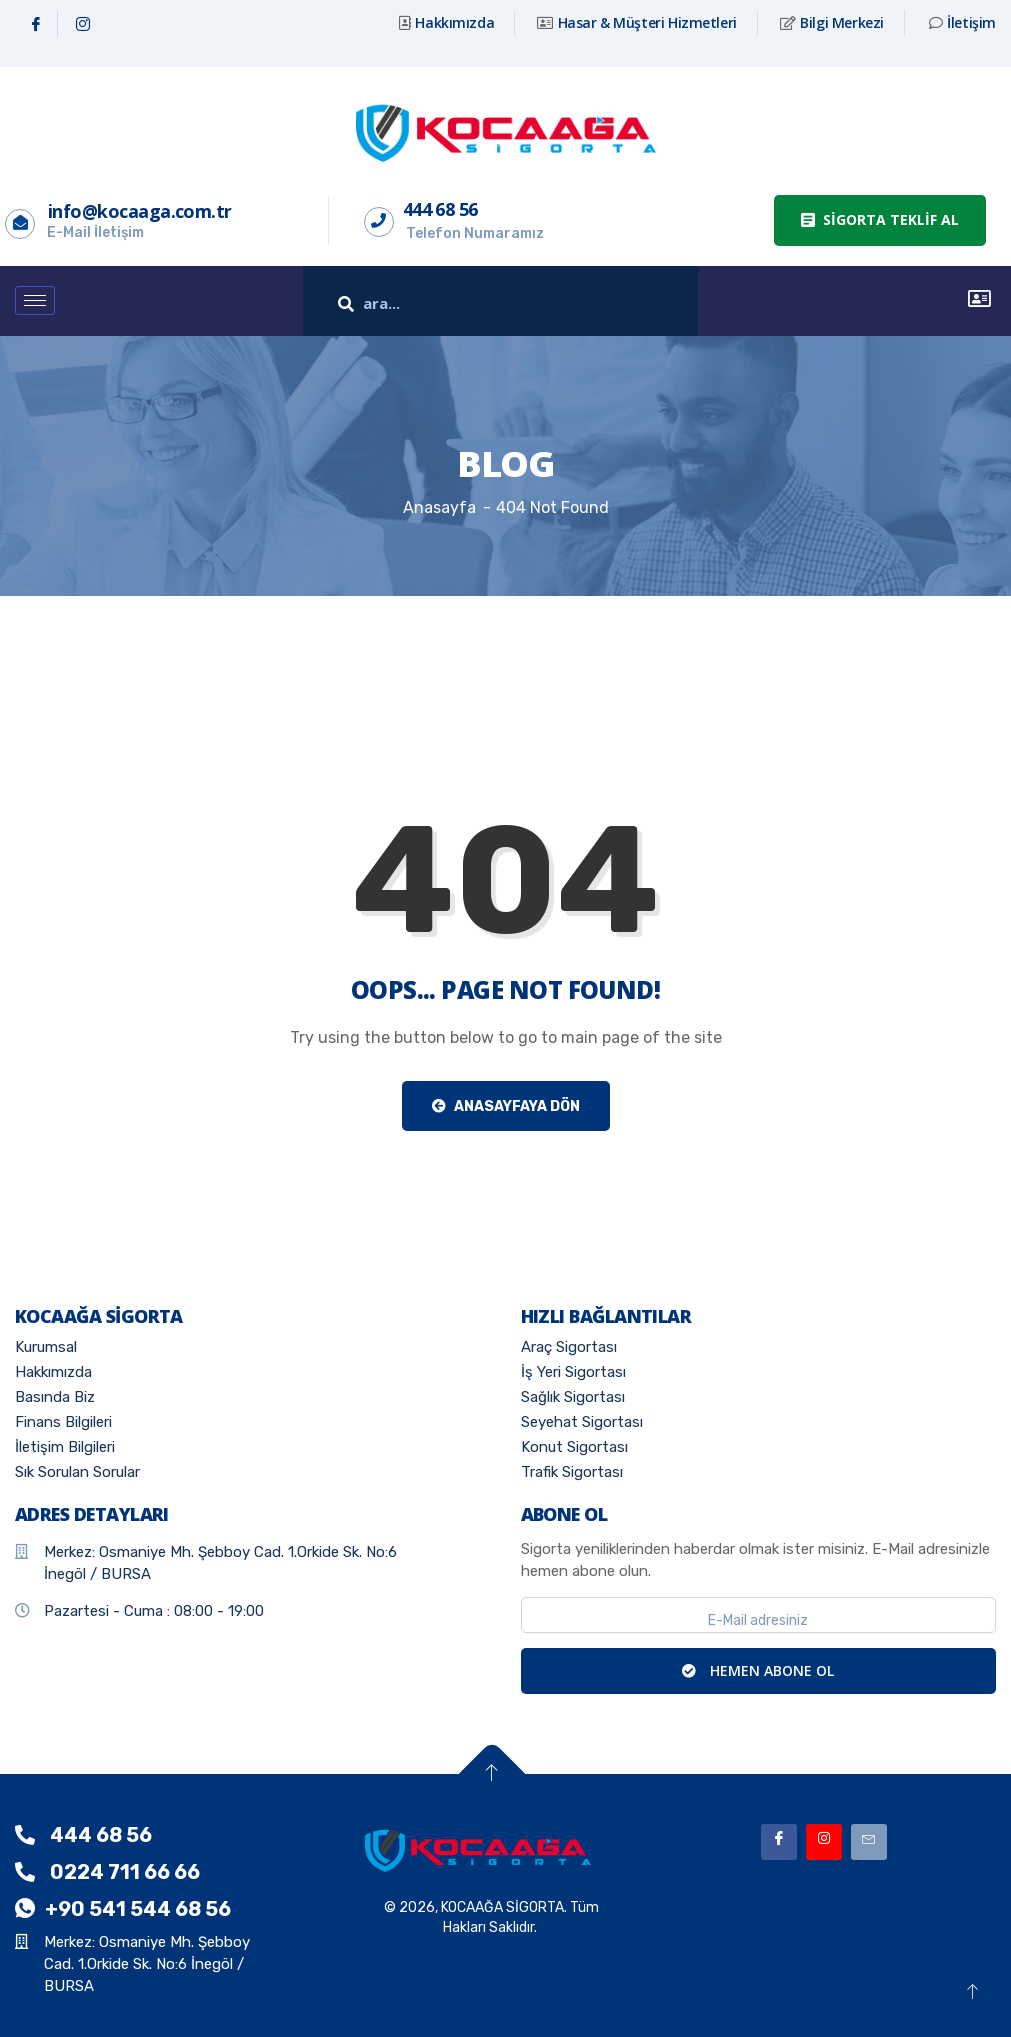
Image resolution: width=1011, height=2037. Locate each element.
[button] (880, 220)
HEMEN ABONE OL (758, 1670)
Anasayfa (439, 507)
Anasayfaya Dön (506, 1106)
